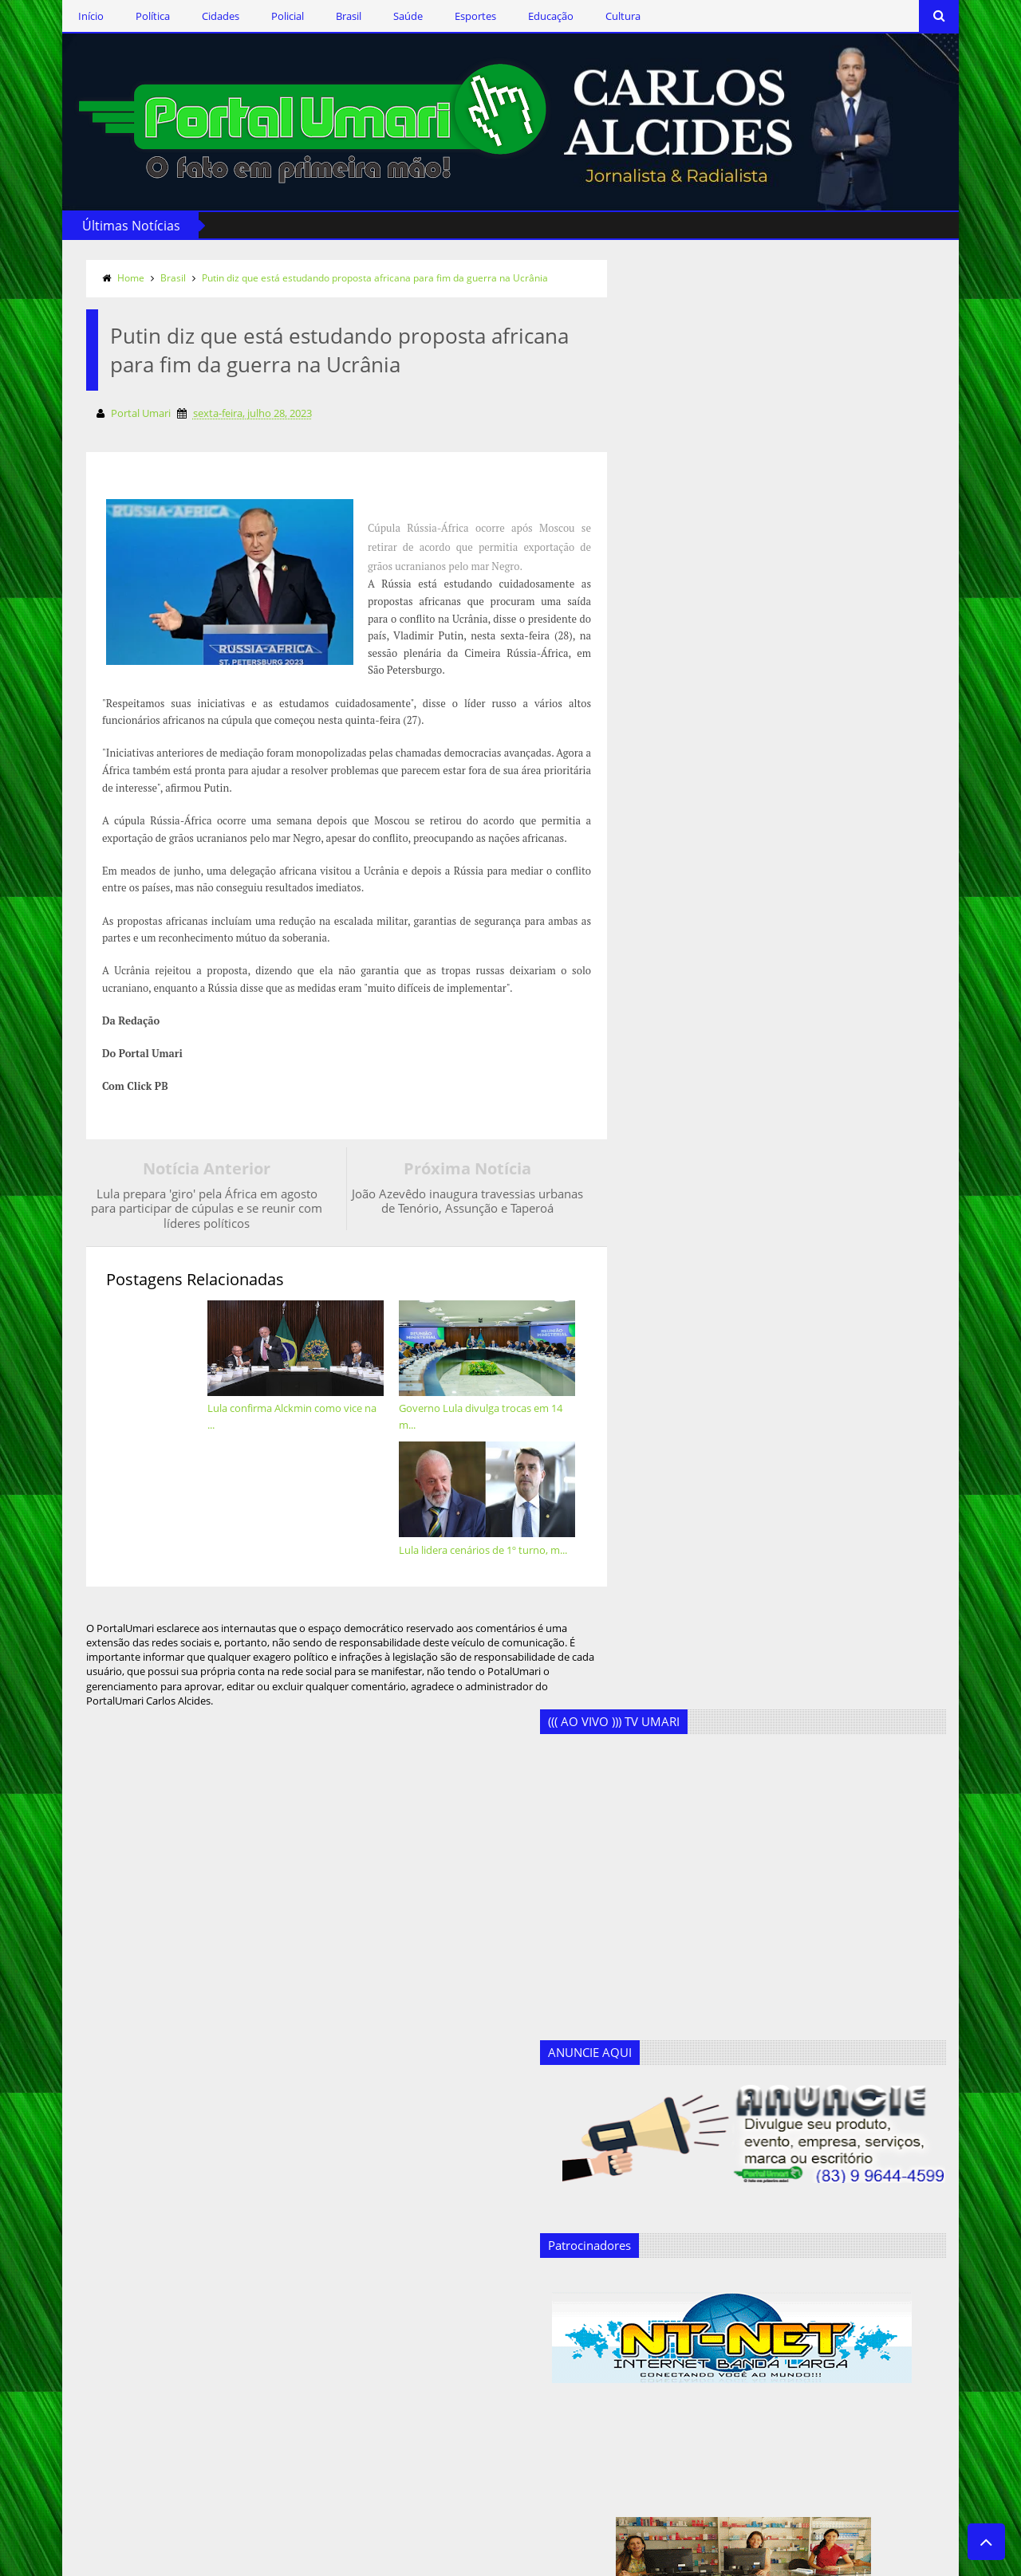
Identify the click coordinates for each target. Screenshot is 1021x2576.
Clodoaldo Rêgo (339, 2256)
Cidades (190, 16)
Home (100, 275)
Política (122, 16)
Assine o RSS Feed (140, 2297)
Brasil (318, 16)
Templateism (275, 2561)
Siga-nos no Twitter (142, 2250)
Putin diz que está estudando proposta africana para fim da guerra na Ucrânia (344, 275)
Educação (520, 16)
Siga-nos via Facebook (150, 2204)
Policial (257, 16)
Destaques (327, 2308)
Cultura (592, 16)
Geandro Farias (338, 2412)
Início (60, 16)
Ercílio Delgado (337, 2360)
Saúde (377, 16)
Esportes (445, 16)
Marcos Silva (331, 2438)
